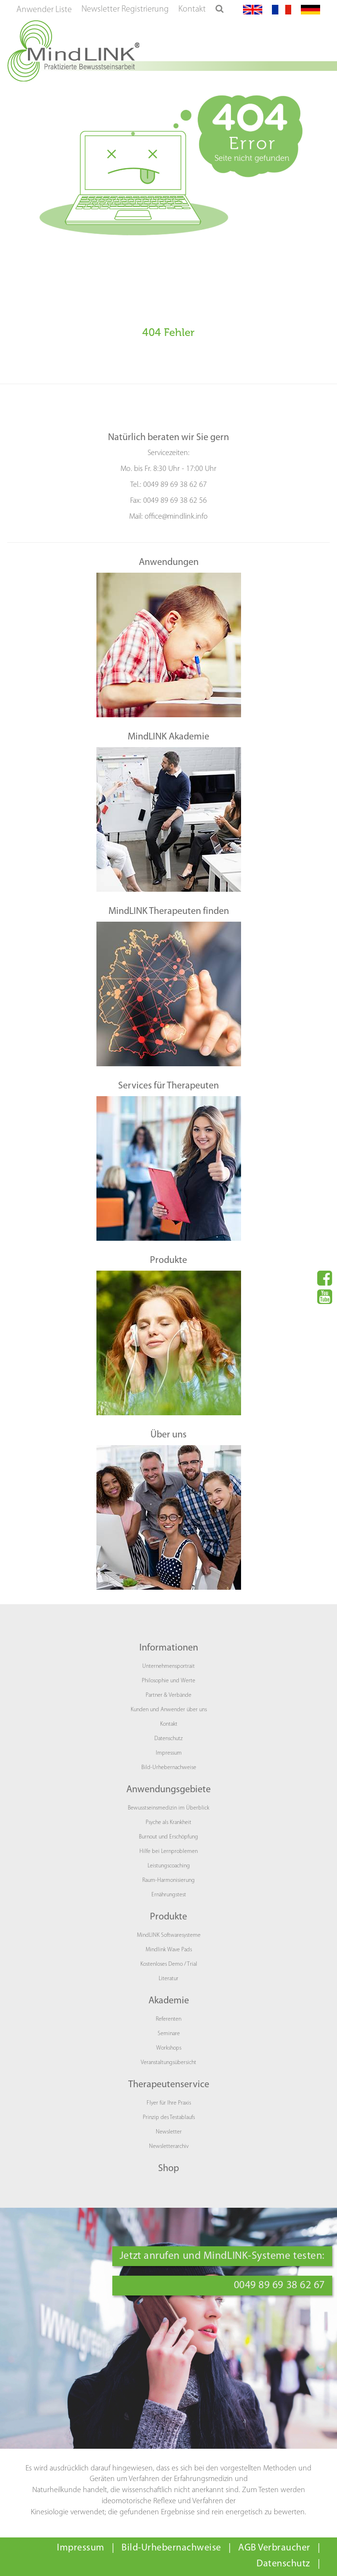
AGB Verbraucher (274, 2548)
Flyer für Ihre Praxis (169, 2103)
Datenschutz (168, 1739)
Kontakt (192, 9)
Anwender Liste (44, 9)
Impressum (169, 1753)
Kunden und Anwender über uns (169, 1710)
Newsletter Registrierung (125, 9)
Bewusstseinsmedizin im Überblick (168, 1808)
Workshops (168, 2048)
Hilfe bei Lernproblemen (168, 1851)
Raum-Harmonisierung (168, 1880)
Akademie (168, 2001)
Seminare (169, 2034)
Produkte (168, 1917)
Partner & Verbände (168, 1695)
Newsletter (169, 2132)
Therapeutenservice (168, 2085)
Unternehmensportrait (168, 1666)
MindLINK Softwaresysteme (169, 1935)
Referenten (168, 2019)
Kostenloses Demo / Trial (168, 1964)
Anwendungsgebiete (168, 1790)
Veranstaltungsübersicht (168, 2063)
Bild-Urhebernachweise (168, 1768)
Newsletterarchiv (169, 2146)
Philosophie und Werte (168, 1681)
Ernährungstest (168, 1895)
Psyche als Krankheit (168, 1822)
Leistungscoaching (169, 1866)
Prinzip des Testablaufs (169, 2117)
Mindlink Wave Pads (169, 1950)
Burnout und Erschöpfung (168, 1837)
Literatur (168, 1979)
